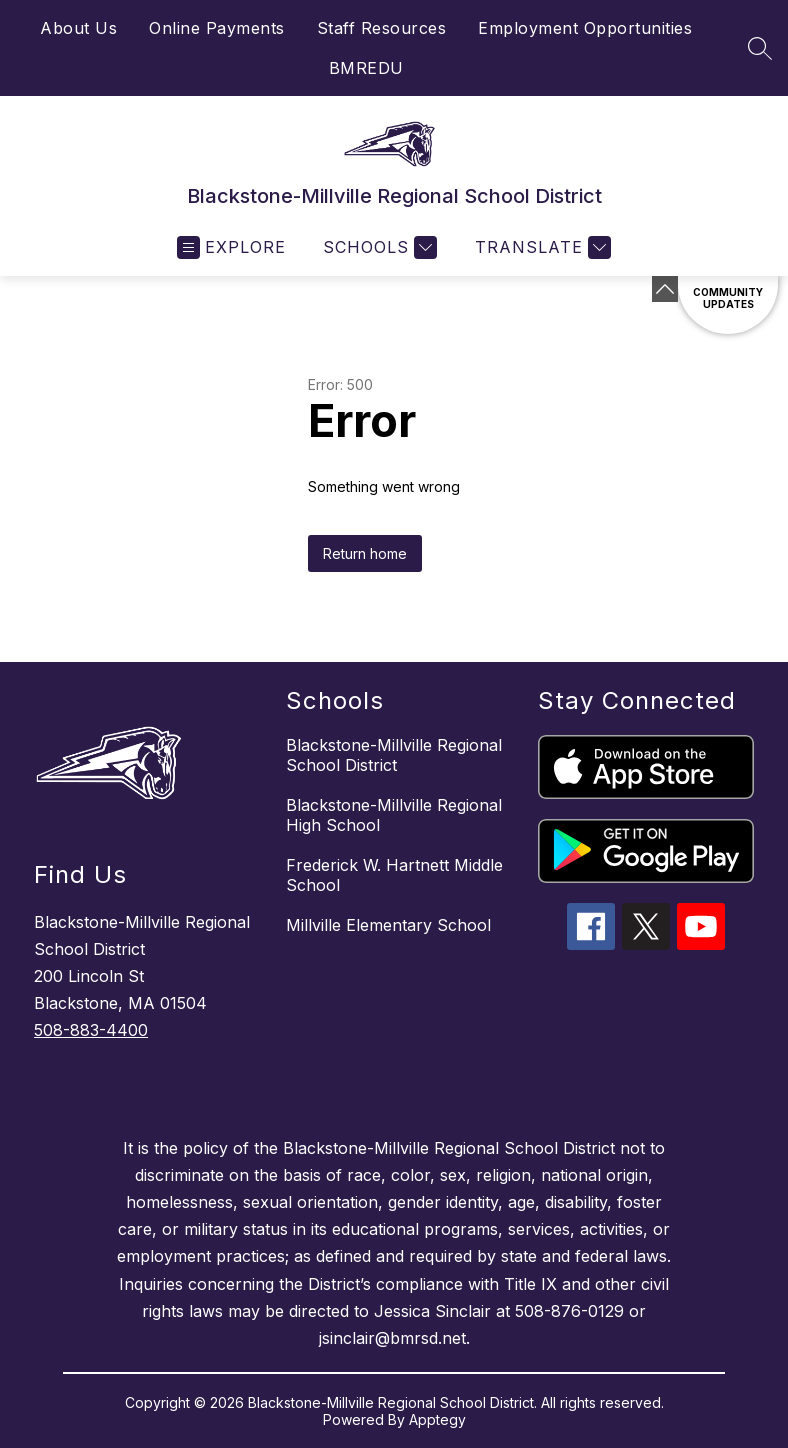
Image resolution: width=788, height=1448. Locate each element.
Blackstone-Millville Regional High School (394, 815)
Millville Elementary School (388, 925)
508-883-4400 (91, 1030)
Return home (365, 553)
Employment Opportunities (585, 28)
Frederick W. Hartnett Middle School (394, 875)
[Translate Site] (540, 247)
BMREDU (366, 68)
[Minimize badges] (665, 289)
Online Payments (217, 28)
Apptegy (437, 1419)
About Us (78, 28)
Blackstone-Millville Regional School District (394, 755)
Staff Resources (382, 28)
